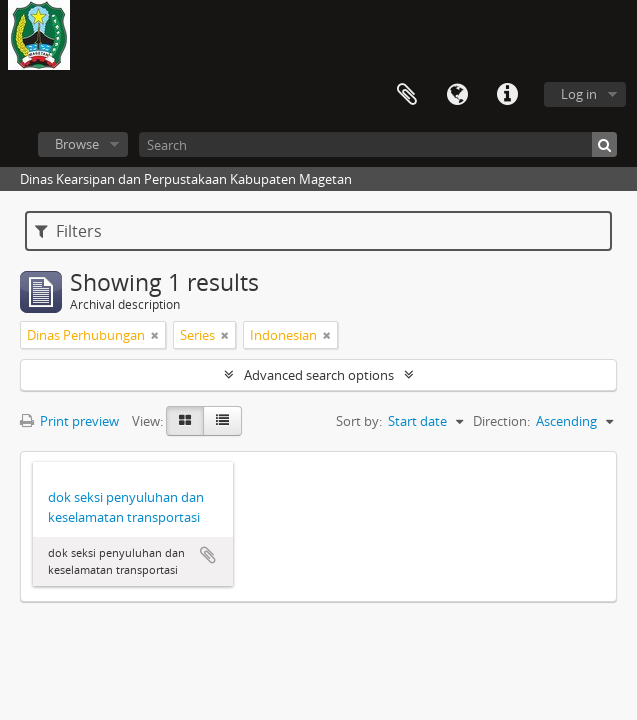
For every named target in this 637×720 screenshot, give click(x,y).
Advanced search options (319, 375)
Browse (77, 144)
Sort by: (359, 421)
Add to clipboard (208, 555)
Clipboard (407, 95)
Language (457, 95)
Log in (579, 94)
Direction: (501, 421)
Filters (68, 231)
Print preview (69, 421)
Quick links (507, 95)
